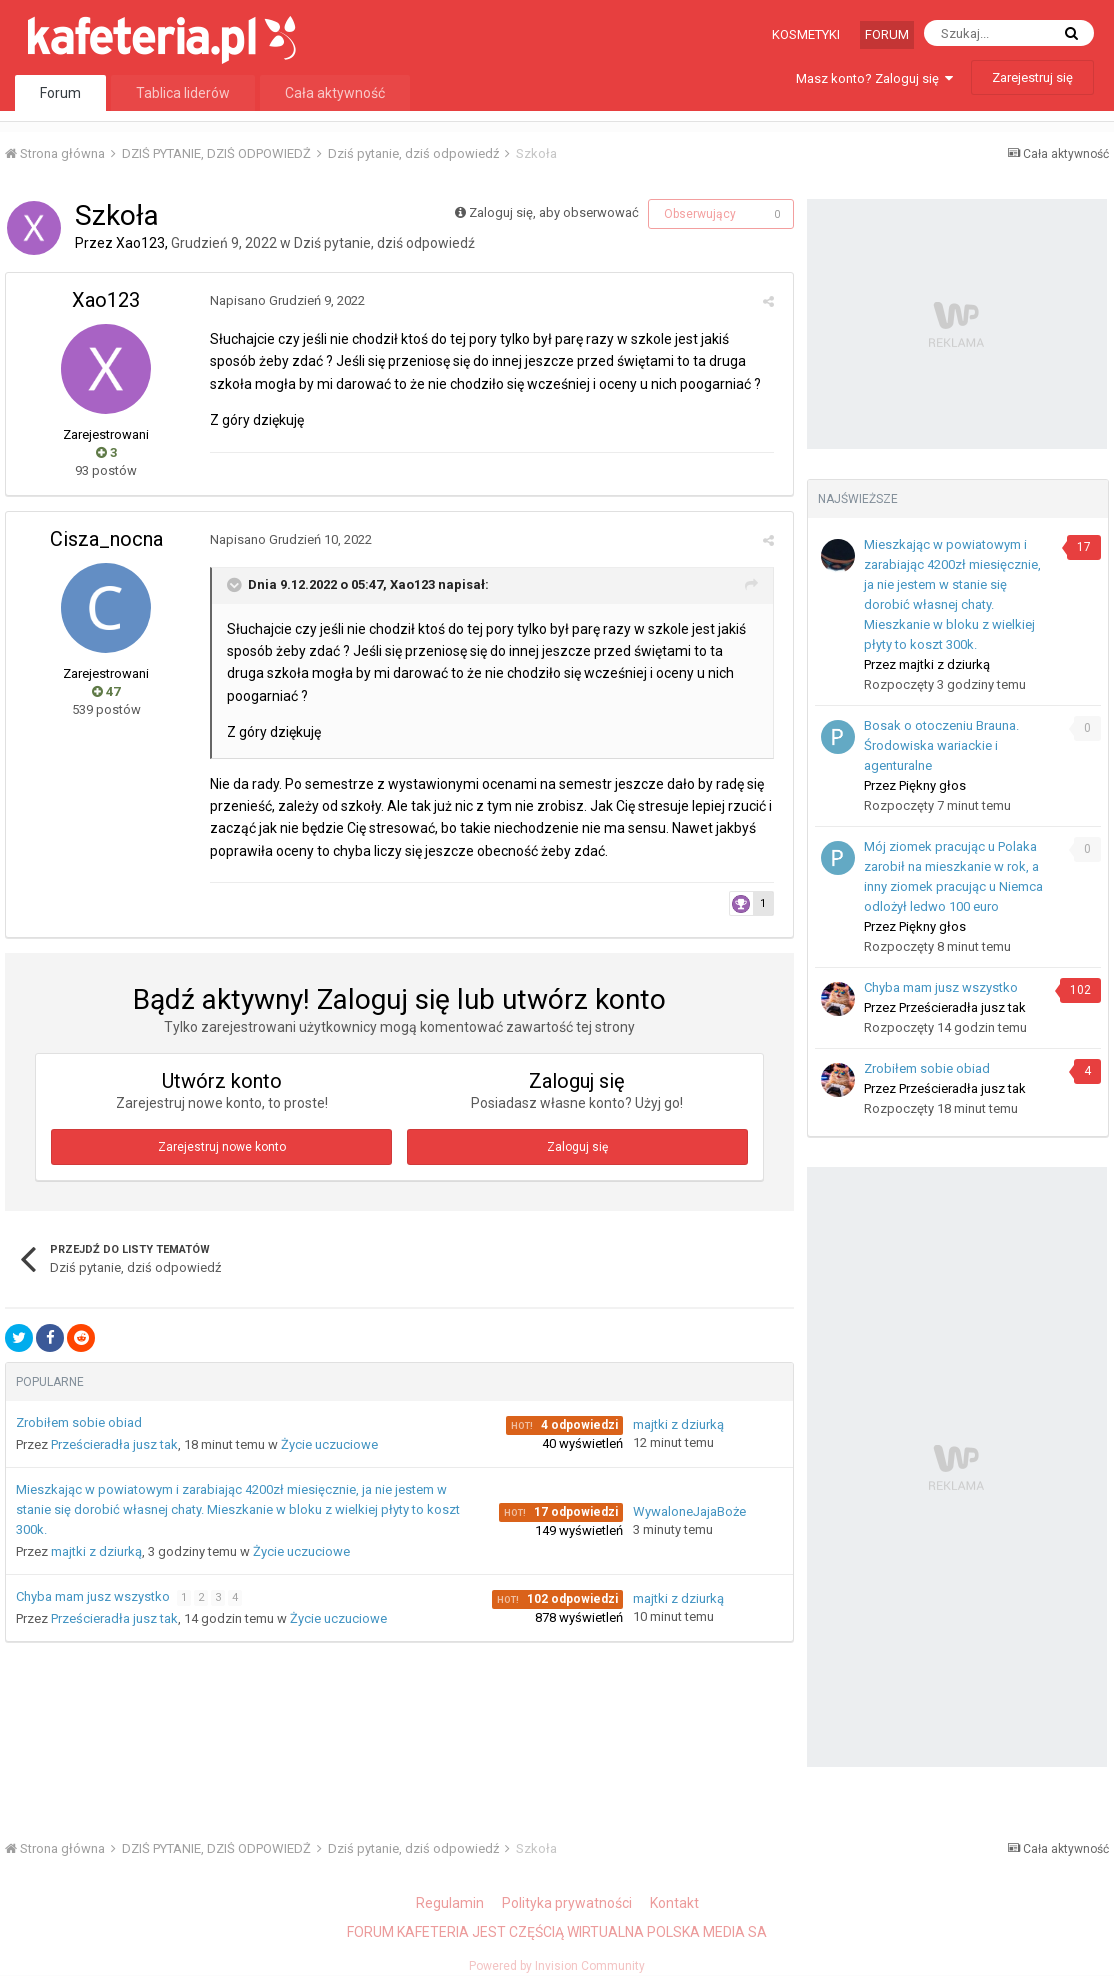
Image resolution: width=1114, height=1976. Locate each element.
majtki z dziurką (678, 1424)
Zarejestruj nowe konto (222, 1147)
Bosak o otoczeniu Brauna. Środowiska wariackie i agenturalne (941, 745)
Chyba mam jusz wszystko (94, 1596)
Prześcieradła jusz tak (114, 1444)
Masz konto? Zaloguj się (874, 78)
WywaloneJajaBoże (689, 1511)
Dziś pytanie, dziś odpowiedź (384, 243)
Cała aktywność (335, 93)
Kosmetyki (806, 34)
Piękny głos (932, 785)
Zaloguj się (577, 1147)
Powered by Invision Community (557, 1966)
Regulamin (450, 1903)
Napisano (283, 300)
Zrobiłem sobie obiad (79, 1422)
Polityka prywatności (567, 1903)
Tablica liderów (183, 93)
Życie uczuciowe (329, 1444)
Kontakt (674, 1903)
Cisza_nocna (106, 539)
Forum (887, 34)
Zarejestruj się (1032, 77)
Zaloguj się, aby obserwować (554, 212)
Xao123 (140, 243)
